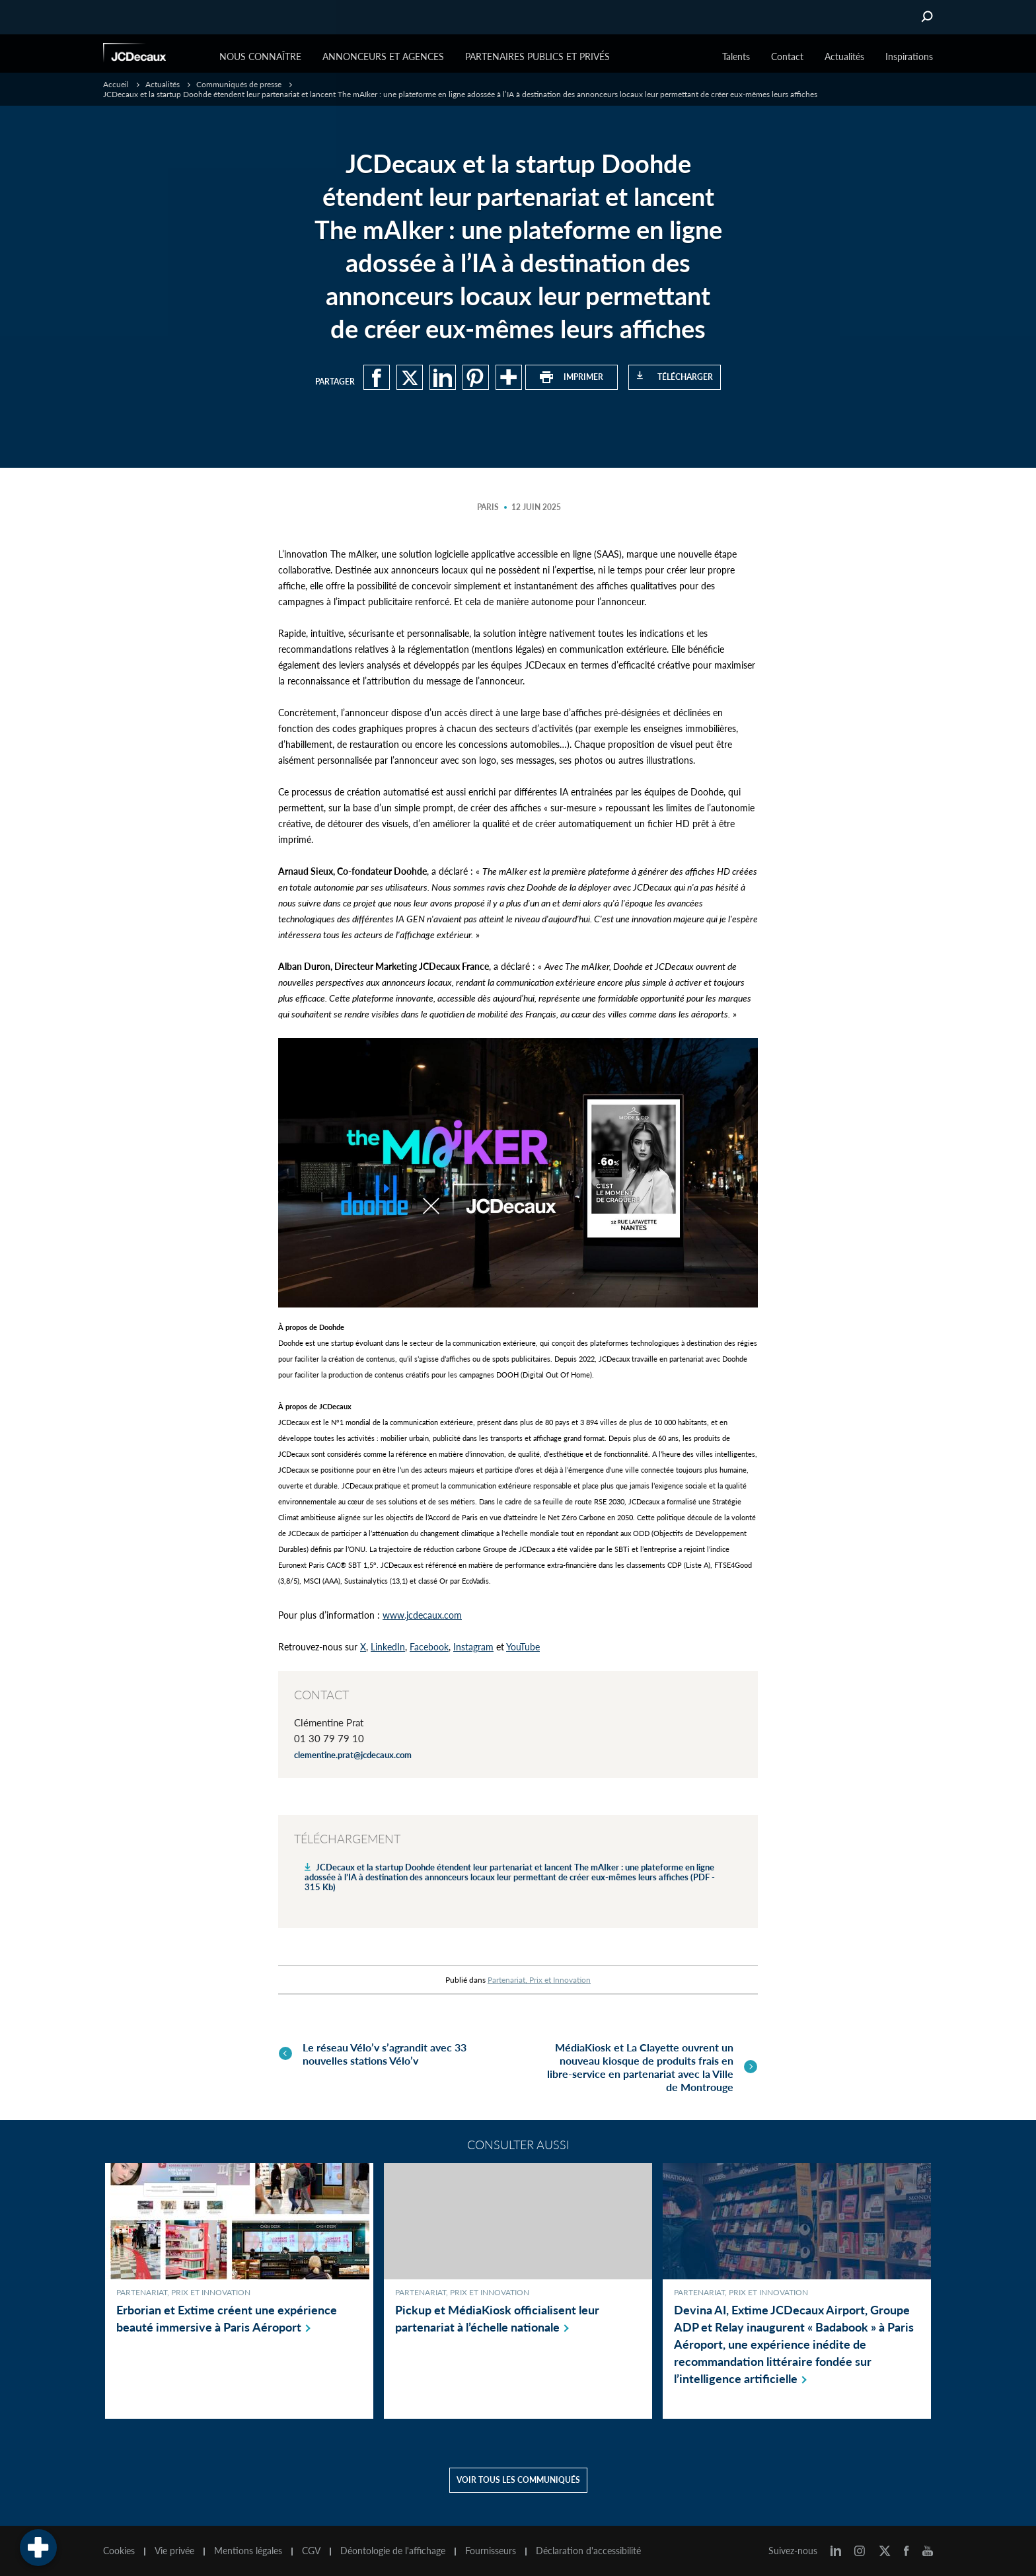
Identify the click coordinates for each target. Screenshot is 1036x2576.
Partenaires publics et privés (537, 56)
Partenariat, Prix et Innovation (539, 1980)
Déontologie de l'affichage (392, 2548)
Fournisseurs (490, 2548)
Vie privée (174, 2548)
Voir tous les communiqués (518, 2477)
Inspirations (909, 56)
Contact (787, 56)
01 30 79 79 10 (329, 1738)
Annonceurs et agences (383, 56)
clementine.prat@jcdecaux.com (353, 1754)
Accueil (116, 84)
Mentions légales (248, 2548)
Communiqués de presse (238, 84)
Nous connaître (260, 56)
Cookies (119, 2548)
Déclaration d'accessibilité (588, 2548)
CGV (311, 2548)
